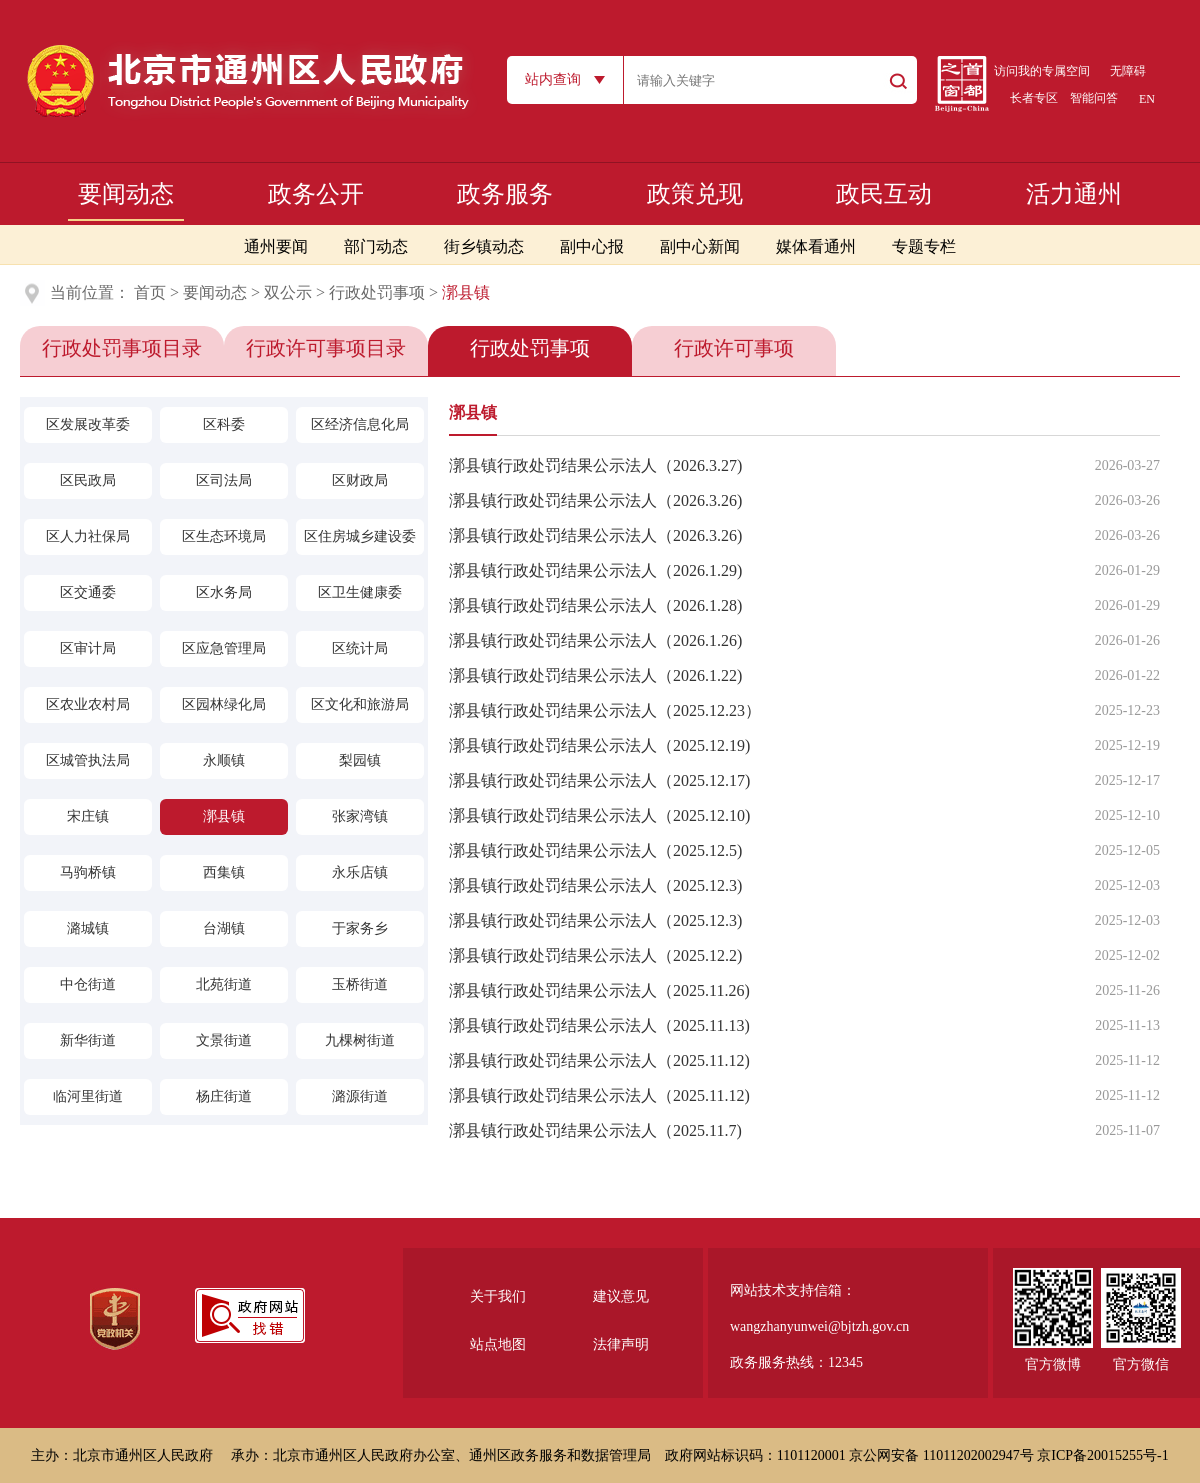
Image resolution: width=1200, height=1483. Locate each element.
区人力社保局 (88, 536)
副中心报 (592, 246)
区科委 (224, 424)
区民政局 (88, 480)
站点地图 (498, 1344)
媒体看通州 (816, 246)
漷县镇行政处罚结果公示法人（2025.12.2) (595, 955)
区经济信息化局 (360, 424)
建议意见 (621, 1296)
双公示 (288, 292)
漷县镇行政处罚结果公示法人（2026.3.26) (595, 500)
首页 (150, 292)
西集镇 (224, 872)
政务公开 (316, 194)
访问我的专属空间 (1042, 71)
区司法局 (224, 480)
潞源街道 (360, 1096)
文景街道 (224, 1040)
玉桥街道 (360, 984)
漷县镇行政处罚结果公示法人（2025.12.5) (595, 850)
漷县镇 (224, 816)
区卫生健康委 (360, 592)
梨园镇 (360, 760)
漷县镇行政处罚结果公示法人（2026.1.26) (595, 640)
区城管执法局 (88, 760)
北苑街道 (224, 984)
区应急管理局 (224, 648)
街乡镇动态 (484, 246)
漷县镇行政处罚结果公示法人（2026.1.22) (595, 675)
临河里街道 (88, 1096)
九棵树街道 (360, 1040)
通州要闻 (276, 246)
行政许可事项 (734, 348)
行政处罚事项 (377, 292)
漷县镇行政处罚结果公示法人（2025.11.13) (599, 1025)
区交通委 (88, 592)
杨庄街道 (224, 1096)
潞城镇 (88, 928)
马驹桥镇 (88, 872)
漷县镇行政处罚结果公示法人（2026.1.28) (595, 605)
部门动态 (376, 246)
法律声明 (621, 1344)
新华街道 (88, 1040)
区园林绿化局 (224, 704)
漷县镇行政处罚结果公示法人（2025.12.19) (599, 745)
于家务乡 (360, 928)
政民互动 (884, 194)
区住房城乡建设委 (360, 536)
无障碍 (1128, 71)
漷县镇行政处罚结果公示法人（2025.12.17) (599, 780)
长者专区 (1034, 98)
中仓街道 (88, 984)
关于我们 (498, 1296)
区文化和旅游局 (360, 704)
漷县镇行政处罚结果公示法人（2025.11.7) (595, 1130)
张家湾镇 (360, 816)
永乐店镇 (360, 872)
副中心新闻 (700, 246)
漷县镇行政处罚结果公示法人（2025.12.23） (605, 710)
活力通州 (1074, 194)
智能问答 (1094, 98)
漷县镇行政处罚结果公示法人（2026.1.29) (595, 570)
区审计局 (88, 648)
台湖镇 (224, 928)
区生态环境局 (224, 536)
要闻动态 (126, 194)
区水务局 (224, 592)
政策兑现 (695, 194)
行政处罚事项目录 (122, 348)
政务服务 (505, 194)
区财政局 (360, 480)
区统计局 (360, 648)
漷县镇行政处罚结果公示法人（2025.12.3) (595, 885)
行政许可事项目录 (326, 348)
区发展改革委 (88, 424)
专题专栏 (924, 246)
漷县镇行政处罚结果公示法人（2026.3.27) (595, 465)
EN (1147, 99)
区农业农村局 (88, 704)
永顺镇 (224, 760)
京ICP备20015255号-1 (1102, 1455)
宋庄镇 (88, 816)
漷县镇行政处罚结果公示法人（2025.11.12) (599, 1060)
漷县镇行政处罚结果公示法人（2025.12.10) (599, 815)
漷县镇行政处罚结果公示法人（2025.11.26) (599, 990)
